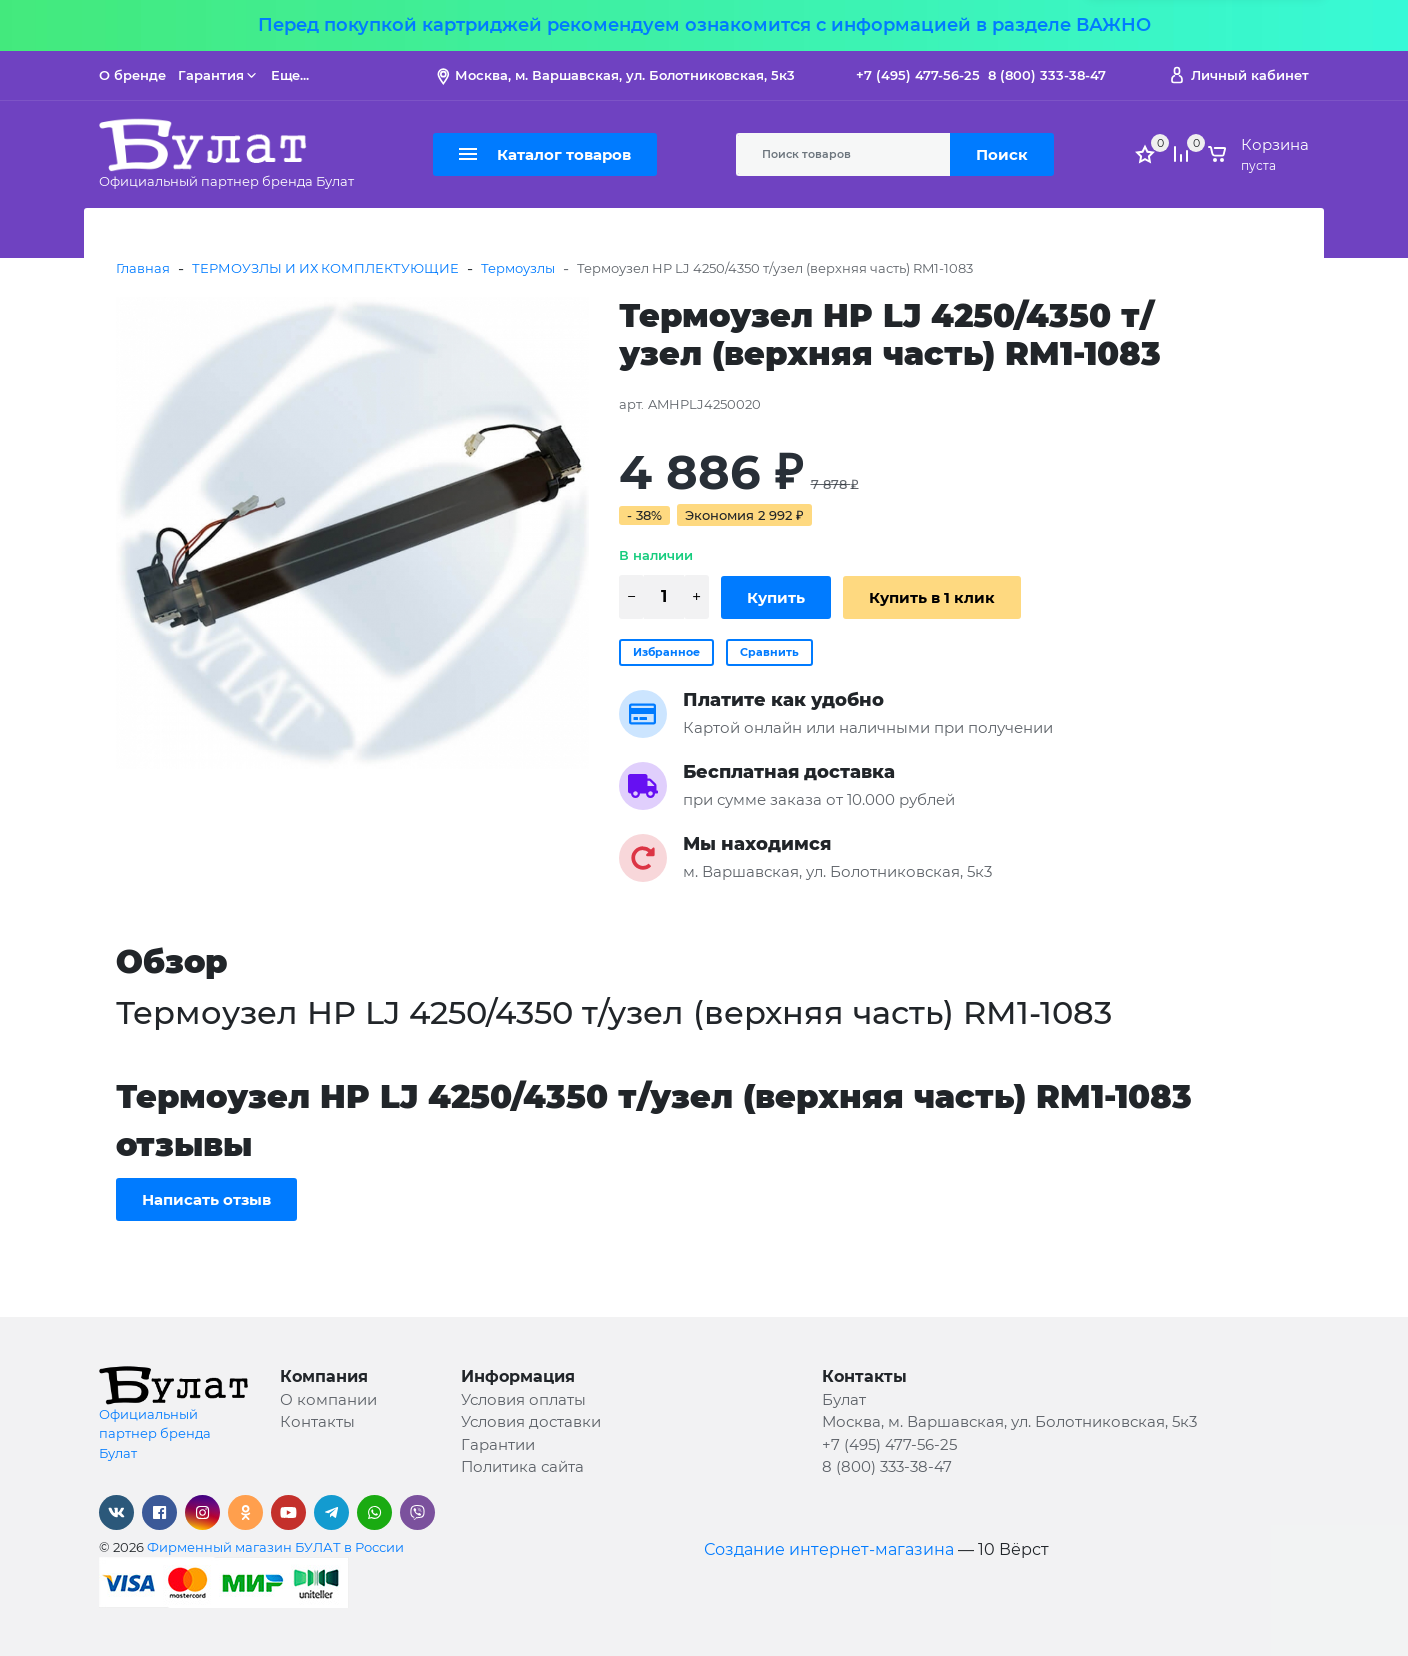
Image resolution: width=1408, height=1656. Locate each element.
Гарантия (218, 75)
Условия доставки (531, 1421)
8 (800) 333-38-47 (1047, 75)
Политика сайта (522, 1466)
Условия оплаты (523, 1399)
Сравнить (769, 652)
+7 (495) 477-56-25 (918, 75)
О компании (328, 1399)
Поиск (1002, 154)
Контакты (317, 1421)
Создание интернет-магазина (829, 1549)
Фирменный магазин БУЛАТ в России (275, 1547)
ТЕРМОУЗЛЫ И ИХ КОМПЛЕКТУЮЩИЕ (325, 268)
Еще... (290, 75)
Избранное (666, 652)
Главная (143, 268)
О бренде (132, 75)
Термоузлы (518, 268)
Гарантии (498, 1444)
